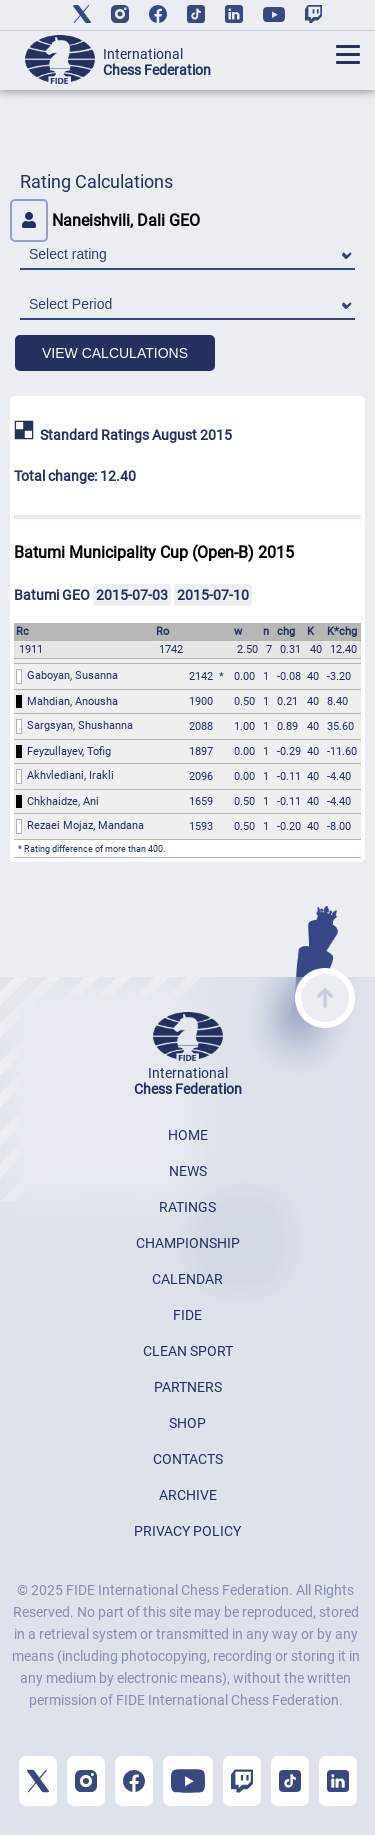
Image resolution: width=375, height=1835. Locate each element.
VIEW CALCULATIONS (115, 353)
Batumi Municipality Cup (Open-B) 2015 (154, 552)
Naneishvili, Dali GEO (105, 220)
